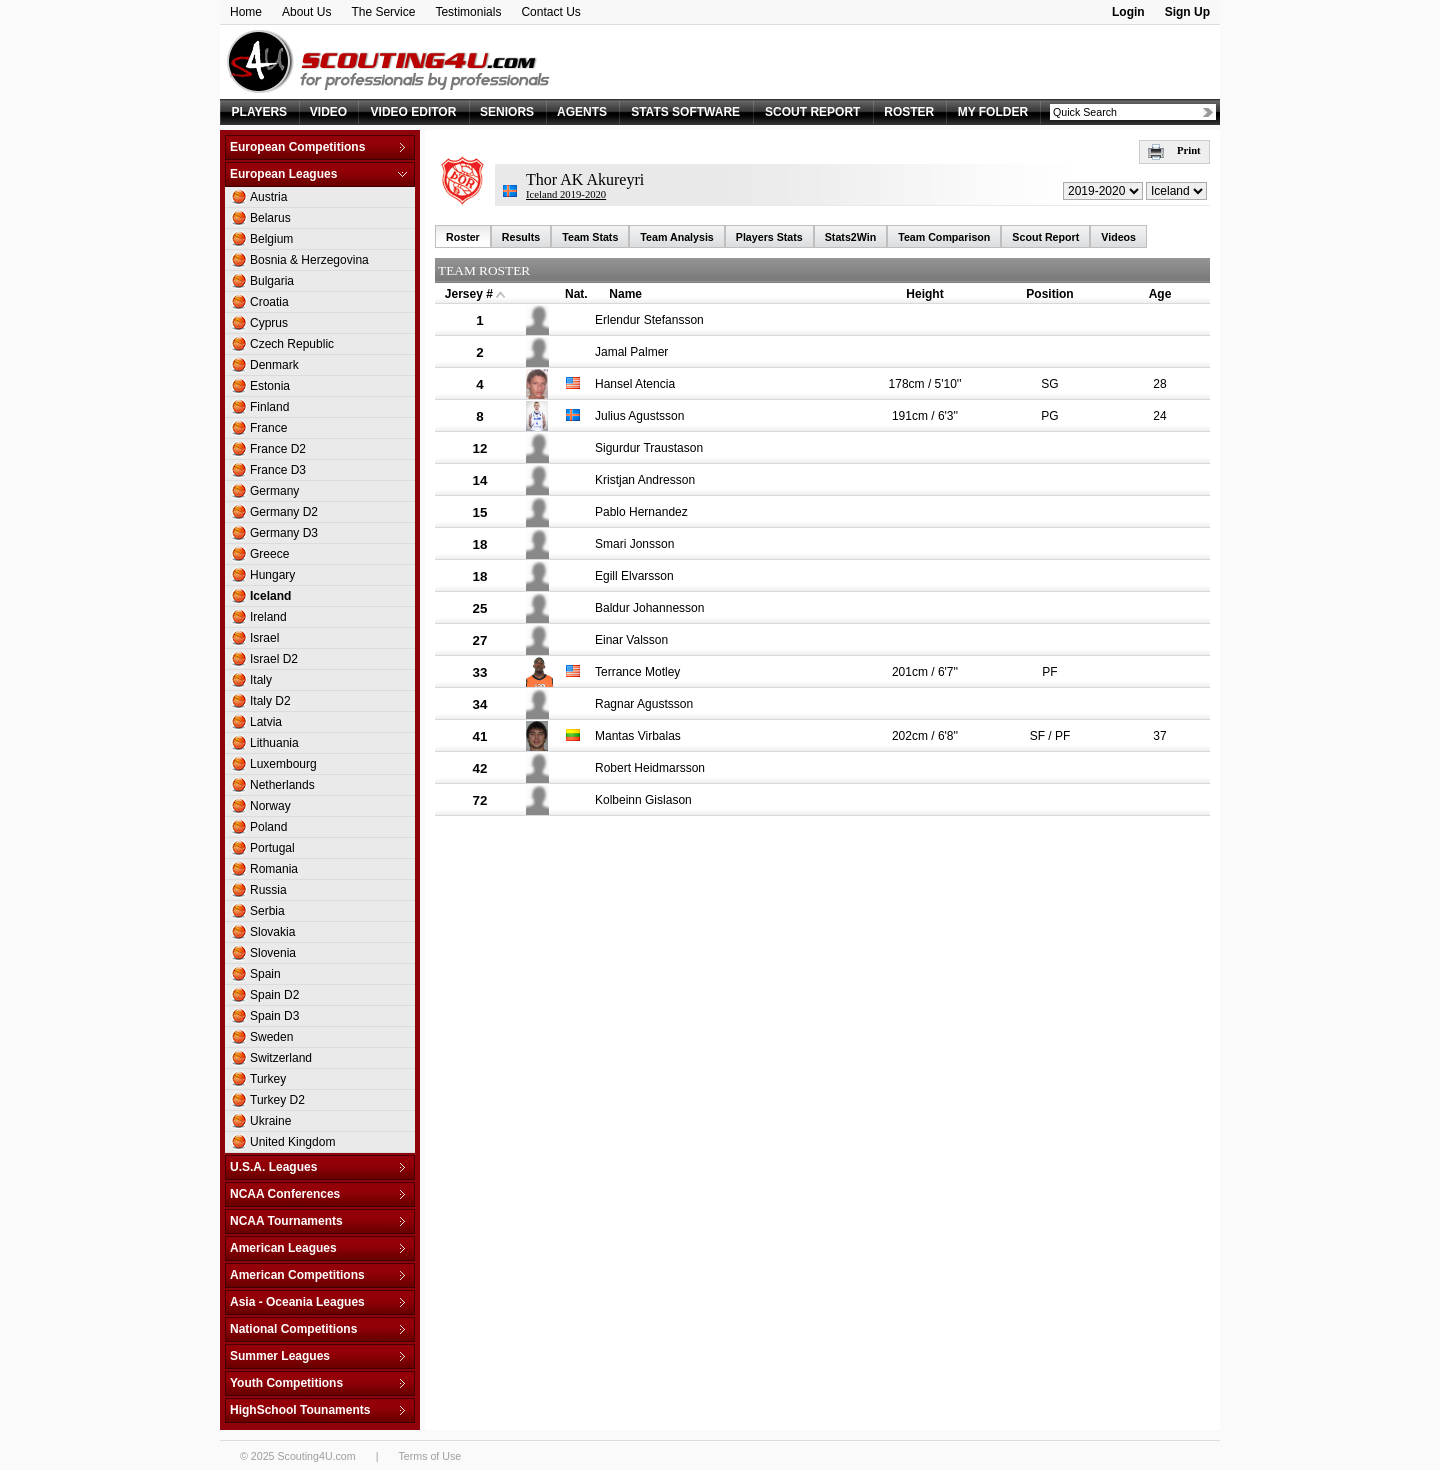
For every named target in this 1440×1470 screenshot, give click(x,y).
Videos (1118, 237)
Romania (274, 869)
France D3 (278, 470)
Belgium (271, 239)
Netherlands (282, 785)
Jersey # (469, 294)
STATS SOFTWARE (685, 112)
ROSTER (909, 112)
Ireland (268, 617)
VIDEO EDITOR (414, 112)
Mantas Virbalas (638, 736)
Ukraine (270, 1121)
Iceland (270, 596)
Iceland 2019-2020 (566, 194)
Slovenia (273, 953)
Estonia (270, 386)
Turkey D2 (277, 1100)
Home (246, 12)
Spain (265, 974)
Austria (268, 197)
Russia (268, 890)
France (268, 428)
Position (1049, 294)
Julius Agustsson (639, 416)
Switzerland (281, 1058)
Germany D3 (284, 533)
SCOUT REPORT (812, 112)
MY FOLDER (993, 112)
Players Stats (769, 237)
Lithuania (274, 743)
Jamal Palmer (631, 352)
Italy (261, 680)
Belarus (270, 218)
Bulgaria (272, 281)
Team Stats (590, 237)
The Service (383, 12)
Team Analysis (676, 237)
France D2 (278, 449)
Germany (274, 491)
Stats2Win (850, 237)
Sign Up (1187, 12)
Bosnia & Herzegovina (309, 260)
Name (625, 294)
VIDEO (328, 112)
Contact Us (550, 12)
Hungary (272, 575)
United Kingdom (292, 1142)
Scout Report (1045, 237)
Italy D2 (270, 701)
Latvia (266, 722)
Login (1128, 12)
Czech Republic (292, 344)
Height (924, 294)
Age (1160, 294)
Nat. (576, 294)
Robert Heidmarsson (650, 768)
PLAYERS (260, 112)
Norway (270, 806)
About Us (306, 12)
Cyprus (269, 323)
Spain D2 (274, 995)
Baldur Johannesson (649, 608)
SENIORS (507, 112)
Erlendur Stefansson (649, 320)
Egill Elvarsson (634, 576)
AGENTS (582, 112)
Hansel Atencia (635, 384)
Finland (269, 407)
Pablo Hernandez (641, 512)
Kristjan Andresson (645, 480)
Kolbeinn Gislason (643, 800)
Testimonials (468, 12)
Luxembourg (283, 764)
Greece (269, 554)
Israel (264, 638)
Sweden (271, 1037)
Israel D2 (274, 659)
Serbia (267, 911)
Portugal (272, 848)
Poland (268, 827)
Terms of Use (429, 1456)
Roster (463, 237)
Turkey (268, 1079)
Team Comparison (944, 237)
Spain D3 (274, 1016)
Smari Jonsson (634, 544)
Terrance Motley (637, 672)
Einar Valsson (631, 640)
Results (521, 237)
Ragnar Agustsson (644, 704)
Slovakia (272, 932)
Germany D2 (284, 512)
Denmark (274, 365)
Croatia (269, 302)
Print (1174, 150)
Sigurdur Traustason (649, 448)
